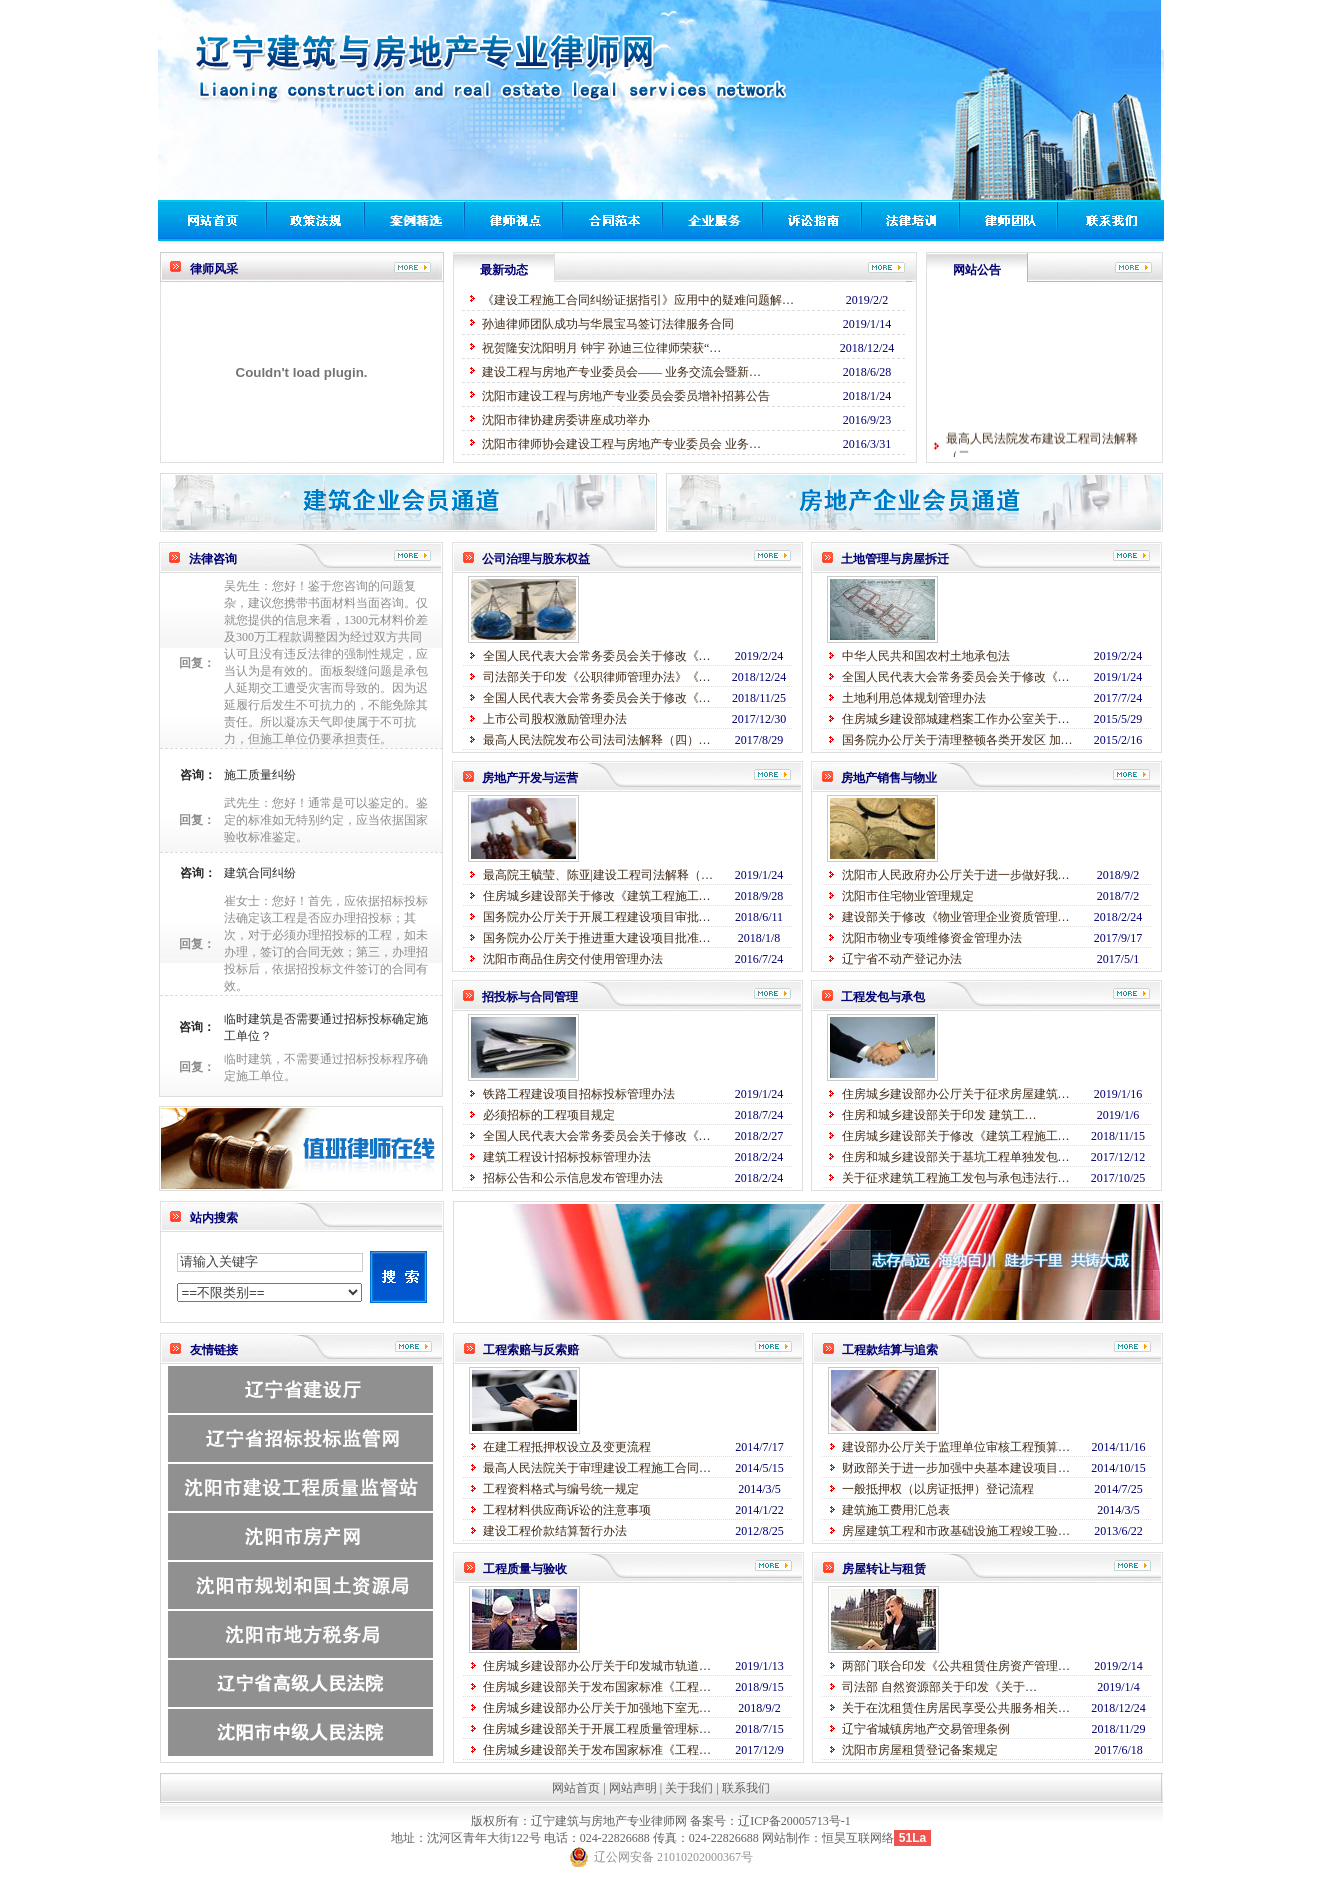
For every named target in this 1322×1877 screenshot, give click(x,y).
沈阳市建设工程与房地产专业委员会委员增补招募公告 (626, 396)
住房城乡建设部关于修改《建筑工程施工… (597, 896)
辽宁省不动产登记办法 (902, 959)
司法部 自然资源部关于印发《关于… (939, 1687)
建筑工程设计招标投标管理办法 (567, 1157)
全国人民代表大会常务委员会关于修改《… (597, 656)
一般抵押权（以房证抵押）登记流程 (938, 1489)
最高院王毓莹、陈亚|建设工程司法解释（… (598, 875)
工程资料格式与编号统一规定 (561, 1489)
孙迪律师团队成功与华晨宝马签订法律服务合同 (608, 324)
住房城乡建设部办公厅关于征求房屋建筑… (956, 1094)
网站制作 (786, 1838)
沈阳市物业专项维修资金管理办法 (932, 938)
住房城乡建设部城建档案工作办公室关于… (956, 719)
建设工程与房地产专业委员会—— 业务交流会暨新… (621, 372)
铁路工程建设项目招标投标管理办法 (579, 1094)
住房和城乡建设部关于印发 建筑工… (939, 1115)
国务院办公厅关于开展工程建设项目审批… (597, 917)
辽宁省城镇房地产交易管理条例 (926, 1729)
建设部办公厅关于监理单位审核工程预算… (956, 1447)
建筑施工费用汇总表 (896, 1510)
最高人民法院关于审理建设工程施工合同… (597, 1468)
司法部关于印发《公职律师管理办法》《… (597, 677)
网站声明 (633, 1788)
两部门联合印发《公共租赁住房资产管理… (956, 1666)
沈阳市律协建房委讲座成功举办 (566, 420)
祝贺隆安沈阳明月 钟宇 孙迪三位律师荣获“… (601, 348)
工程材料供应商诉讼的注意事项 (567, 1510)
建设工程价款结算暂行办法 (555, 1531)
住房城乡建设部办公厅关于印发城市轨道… (597, 1666)
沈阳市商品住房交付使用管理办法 (573, 959)
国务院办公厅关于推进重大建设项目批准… (597, 938)
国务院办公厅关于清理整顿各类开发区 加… (957, 740)
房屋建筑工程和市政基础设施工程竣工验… (956, 1531)
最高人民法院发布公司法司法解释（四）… (597, 740)
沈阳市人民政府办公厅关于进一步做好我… (956, 875)
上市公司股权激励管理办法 (555, 719)
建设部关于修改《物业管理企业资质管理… (956, 917)
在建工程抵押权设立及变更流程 (567, 1447)
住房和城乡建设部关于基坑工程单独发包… (956, 1157)
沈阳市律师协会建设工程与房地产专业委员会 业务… (621, 444)
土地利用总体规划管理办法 (914, 698)
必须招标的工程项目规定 (549, 1115)
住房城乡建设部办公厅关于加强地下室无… (597, 1708)
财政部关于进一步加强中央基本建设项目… (956, 1468)
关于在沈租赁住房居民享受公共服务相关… (956, 1708)
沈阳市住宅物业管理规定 (908, 896)
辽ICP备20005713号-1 (794, 1821)
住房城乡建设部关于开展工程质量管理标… (597, 1729)
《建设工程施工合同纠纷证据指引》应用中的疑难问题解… (638, 300)
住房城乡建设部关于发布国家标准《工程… (597, 1687)
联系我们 (746, 1788)
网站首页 (576, 1788)
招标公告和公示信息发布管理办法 (573, 1178)
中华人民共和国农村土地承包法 (926, 656)
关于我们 (689, 1788)
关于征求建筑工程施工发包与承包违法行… (956, 1178)
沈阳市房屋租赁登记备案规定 (920, 1750)
